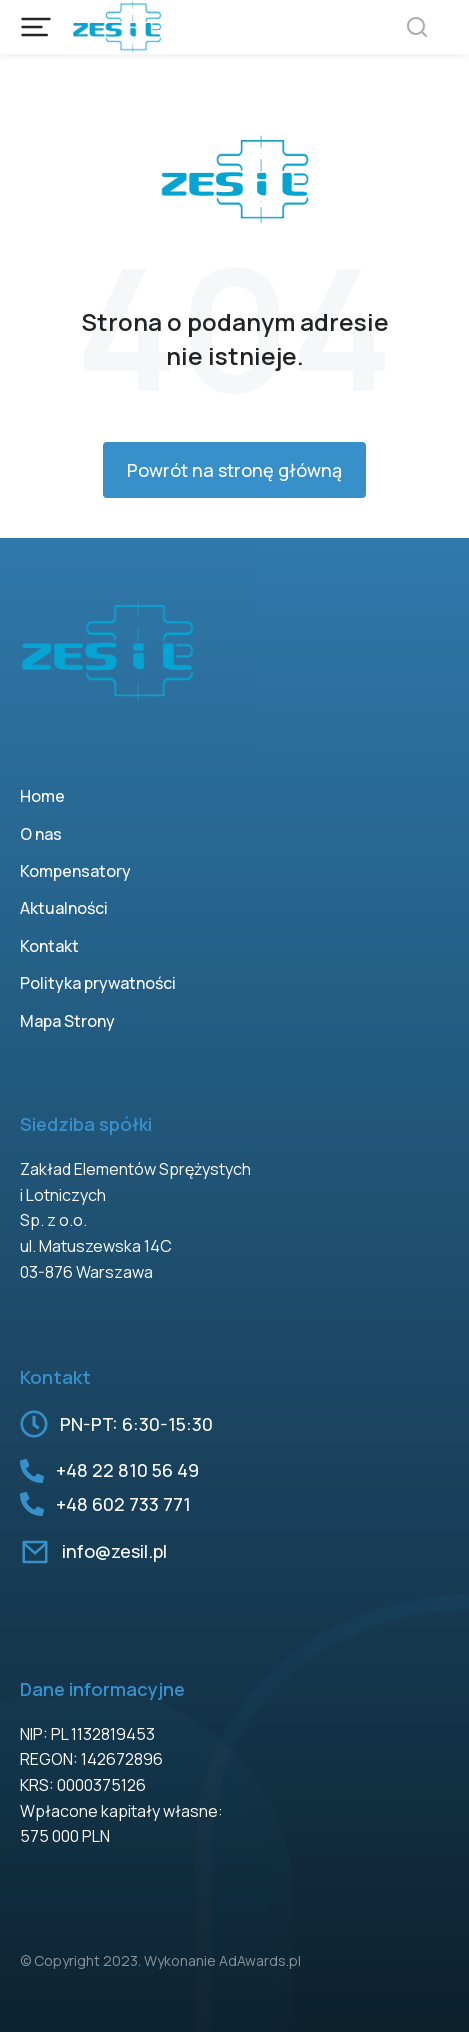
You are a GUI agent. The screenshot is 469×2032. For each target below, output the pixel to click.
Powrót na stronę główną (234, 470)
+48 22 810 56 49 (127, 1470)
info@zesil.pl (114, 1551)
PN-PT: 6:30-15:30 (136, 1424)
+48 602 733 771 (123, 1504)
